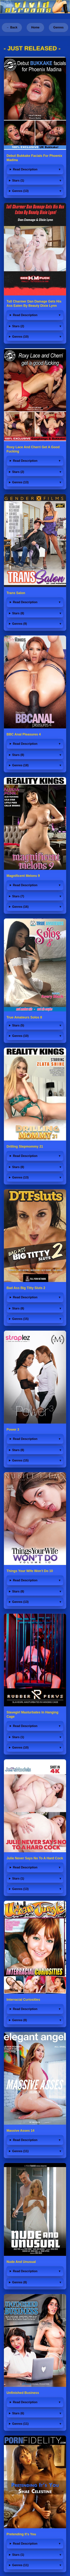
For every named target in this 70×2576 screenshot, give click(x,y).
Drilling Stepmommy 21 (25, 1146)
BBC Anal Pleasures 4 (24, 734)
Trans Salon (16, 593)
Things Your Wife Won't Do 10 (30, 1571)
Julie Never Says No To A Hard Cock (35, 1858)
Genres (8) (19, 2020)
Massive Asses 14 (20, 2130)
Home (35, 27)
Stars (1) (18, 180)
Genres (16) (20, 906)
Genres (58, 27)
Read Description (25, 169)
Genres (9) (19, 623)
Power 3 (13, 1429)
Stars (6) (18, 2413)
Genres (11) (20, 2151)
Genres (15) (20, 1318)
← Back (11, 27)
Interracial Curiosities (23, 1999)
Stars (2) (18, 326)
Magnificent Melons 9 (23, 876)
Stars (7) (18, 896)
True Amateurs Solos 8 (24, 1017)
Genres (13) (20, 191)
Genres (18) (20, 765)
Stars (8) (18, 613)
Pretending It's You (21, 2534)
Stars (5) (18, 1025)
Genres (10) (20, 336)
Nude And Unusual (21, 2262)
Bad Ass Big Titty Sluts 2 (26, 1288)
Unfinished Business (23, 2393)
